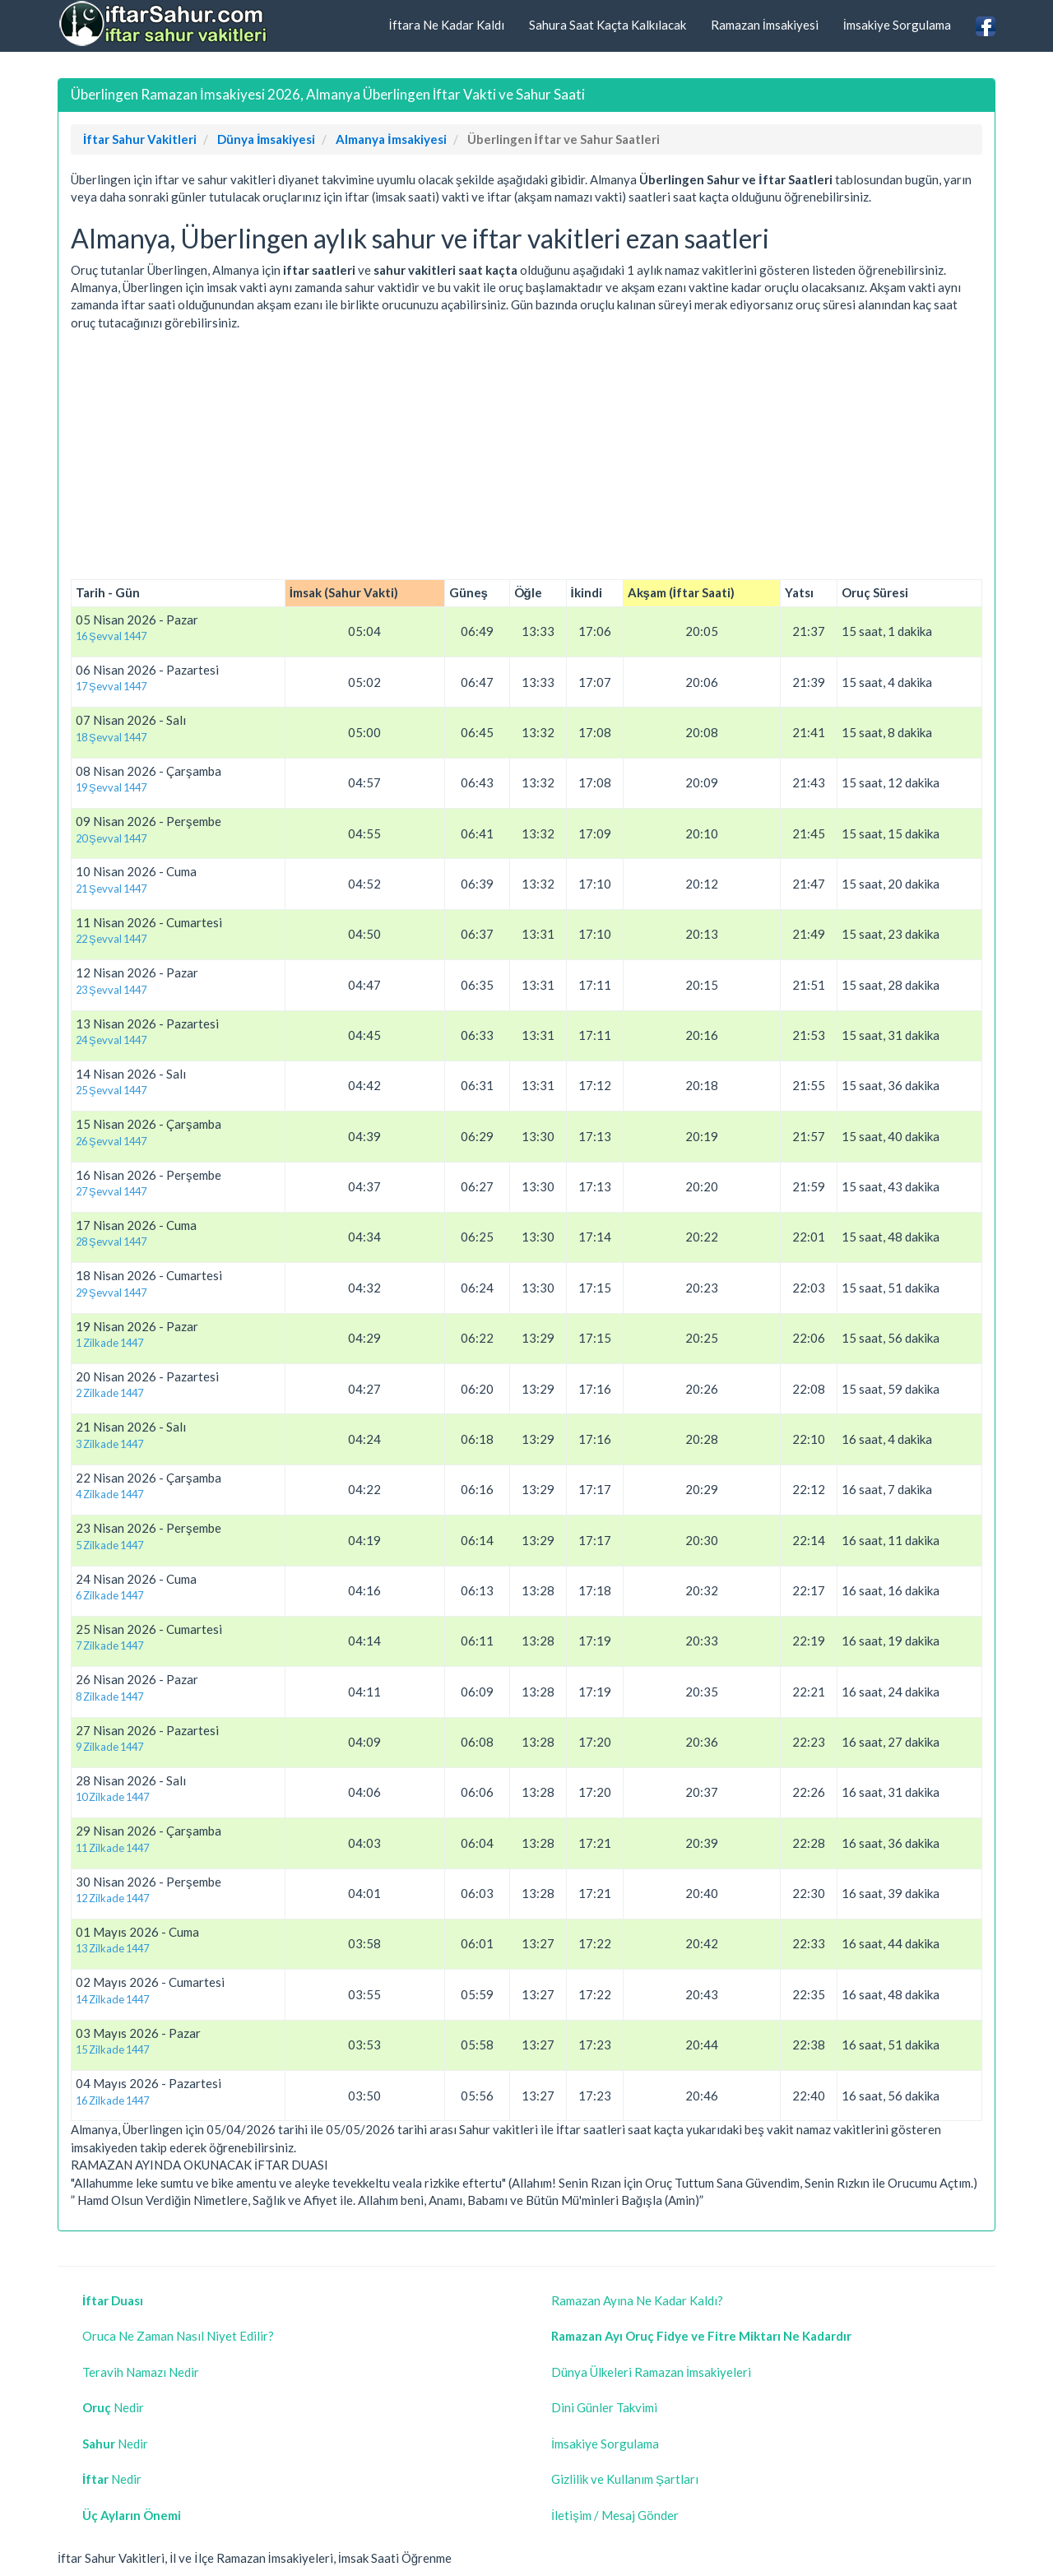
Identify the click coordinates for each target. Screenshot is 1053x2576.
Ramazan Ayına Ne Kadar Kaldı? (637, 2300)
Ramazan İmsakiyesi (765, 24)
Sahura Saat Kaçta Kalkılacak (607, 24)
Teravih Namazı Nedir (140, 2372)
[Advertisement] (526, 456)
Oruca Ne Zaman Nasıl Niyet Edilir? (178, 2335)
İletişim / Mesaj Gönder (615, 2515)
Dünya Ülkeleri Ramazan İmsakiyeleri (651, 2372)
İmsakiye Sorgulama (897, 24)
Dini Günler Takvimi (604, 2407)
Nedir (113, 2407)
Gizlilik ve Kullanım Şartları (624, 2479)
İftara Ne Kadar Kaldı (445, 24)
